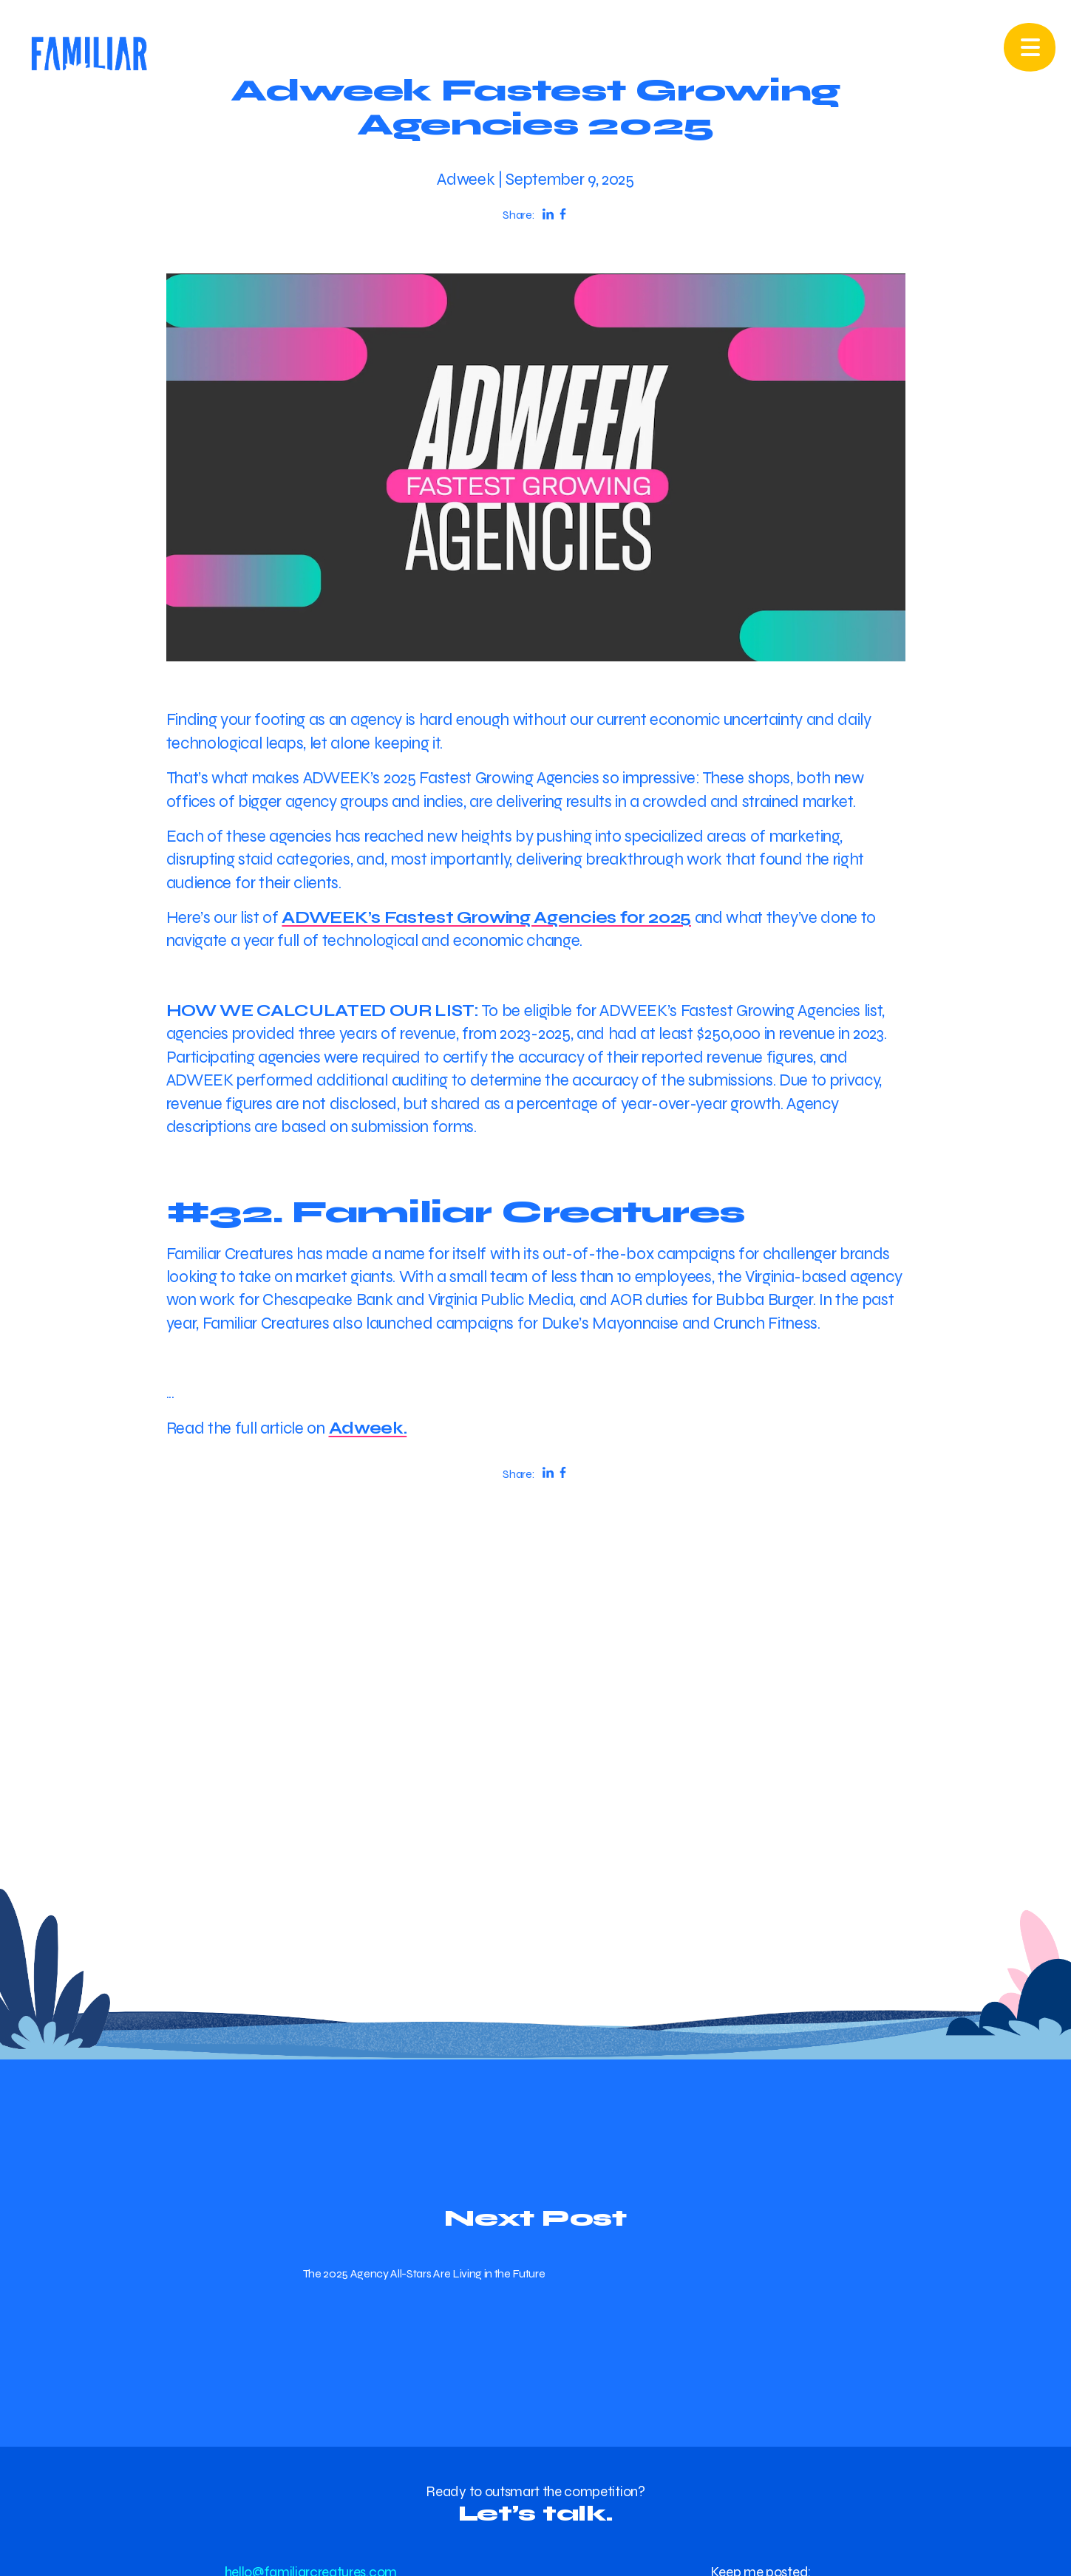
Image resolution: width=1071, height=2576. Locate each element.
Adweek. (368, 1428)
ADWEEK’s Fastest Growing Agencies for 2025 (486, 917)
